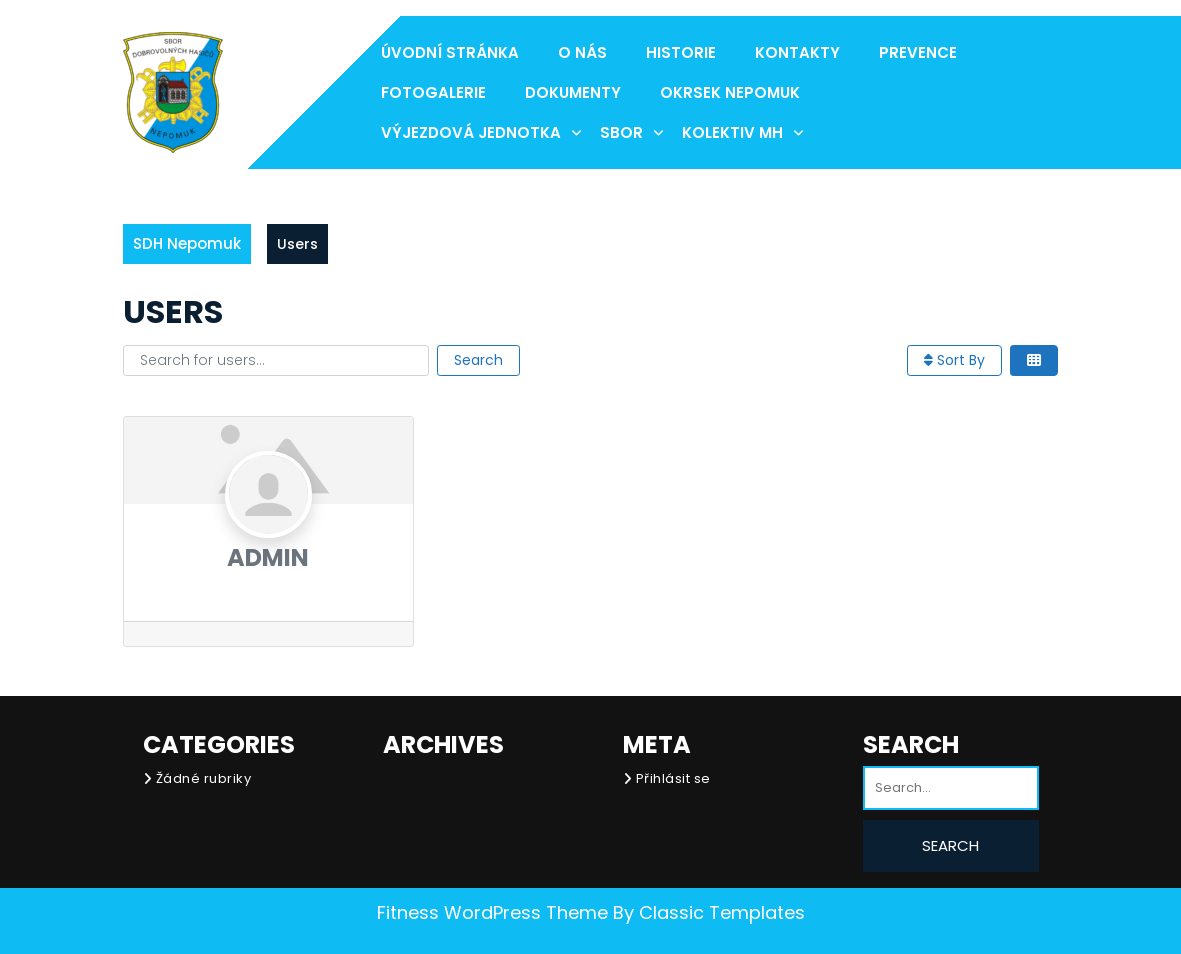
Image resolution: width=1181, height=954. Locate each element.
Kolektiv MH (732, 132)
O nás (582, 52)
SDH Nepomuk (187, 243)
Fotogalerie (433, 92)
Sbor (621, 132)
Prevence (918, 52)
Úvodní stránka (450, 52)
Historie (681, 52)
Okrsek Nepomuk (730, 92)
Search (478, 360)
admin (268, 557)
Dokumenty (573, 92)
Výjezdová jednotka (471, 132)
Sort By (954, 360)
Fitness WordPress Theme (492, 912)
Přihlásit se (673, 778)
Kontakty (797, 52)
